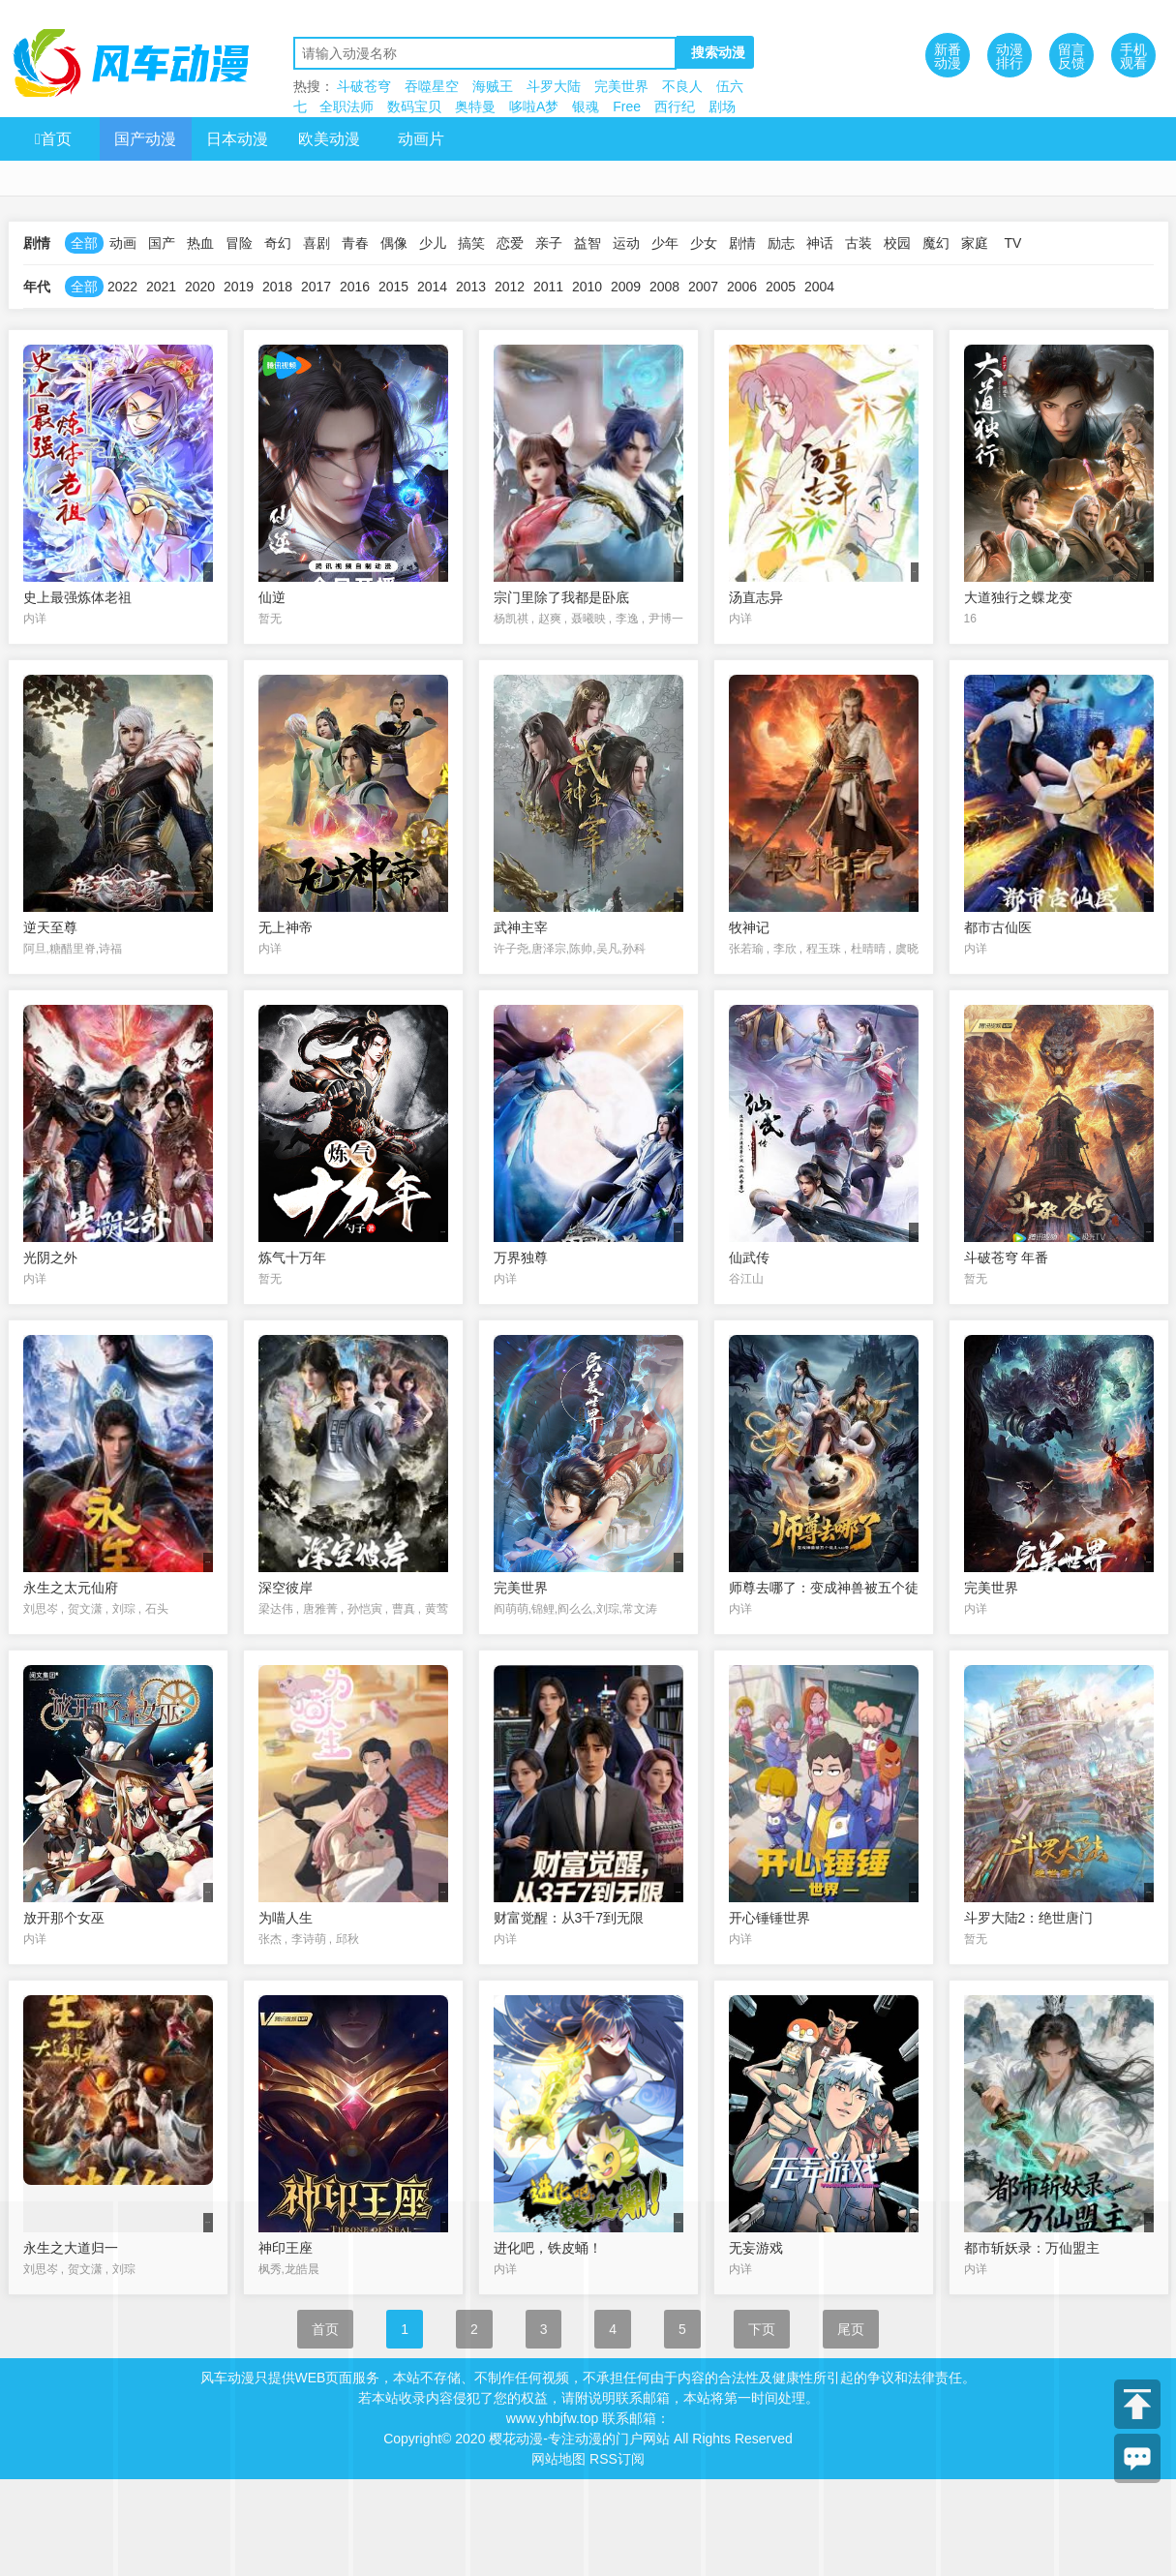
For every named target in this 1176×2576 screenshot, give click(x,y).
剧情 (742, 243)
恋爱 (510, 243)
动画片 (421, 139)
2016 (355, 286)
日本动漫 (237, 139)
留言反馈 (1071, 56)
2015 (393, 286)
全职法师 (346, 106)
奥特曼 (475, 106)
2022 (122, 286)
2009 (626, 286)
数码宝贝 (414, 106)
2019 (239, 286)
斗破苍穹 (364, 86)
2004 (819, 286)
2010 (587, 286)
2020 (200, 286)
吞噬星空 (432, 86)
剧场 (722, 106)
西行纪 (674, 106)
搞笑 (471, 243)
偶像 (393, 243)
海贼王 (492, 86)
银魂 (585, 106)
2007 (703, 286)
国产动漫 (145, 139)
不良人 (682, 86)
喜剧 (316, 243)
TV (1013, 243)
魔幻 (936, 243)
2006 (742, 286)
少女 (703, 243)
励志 (781, 243)
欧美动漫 (329, 139)
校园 (897, 243)
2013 (471, 286)
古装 (858, 243)
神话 (819, 243)
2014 (432, 286)
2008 (664, 286)
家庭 (974, 243)
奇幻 (277, 243)
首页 (53, 139)
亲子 (548, 243)
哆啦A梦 (533, 106)
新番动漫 (947, 56)
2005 (781, 286)
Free (627, 106)
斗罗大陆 (554, 86)
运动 (626, 243)
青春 (355, 243)
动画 (122, 243)
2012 (510, 286)
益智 (587, 243)
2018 (277, 286)
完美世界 (621, 86)
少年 (664, 243)
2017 (316, 286)
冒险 (239, 243)
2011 (548, 286)
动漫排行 (1009, 56)
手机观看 (1133, 56)
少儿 (432, 243)
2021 (161, 286)
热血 (200, 243)
